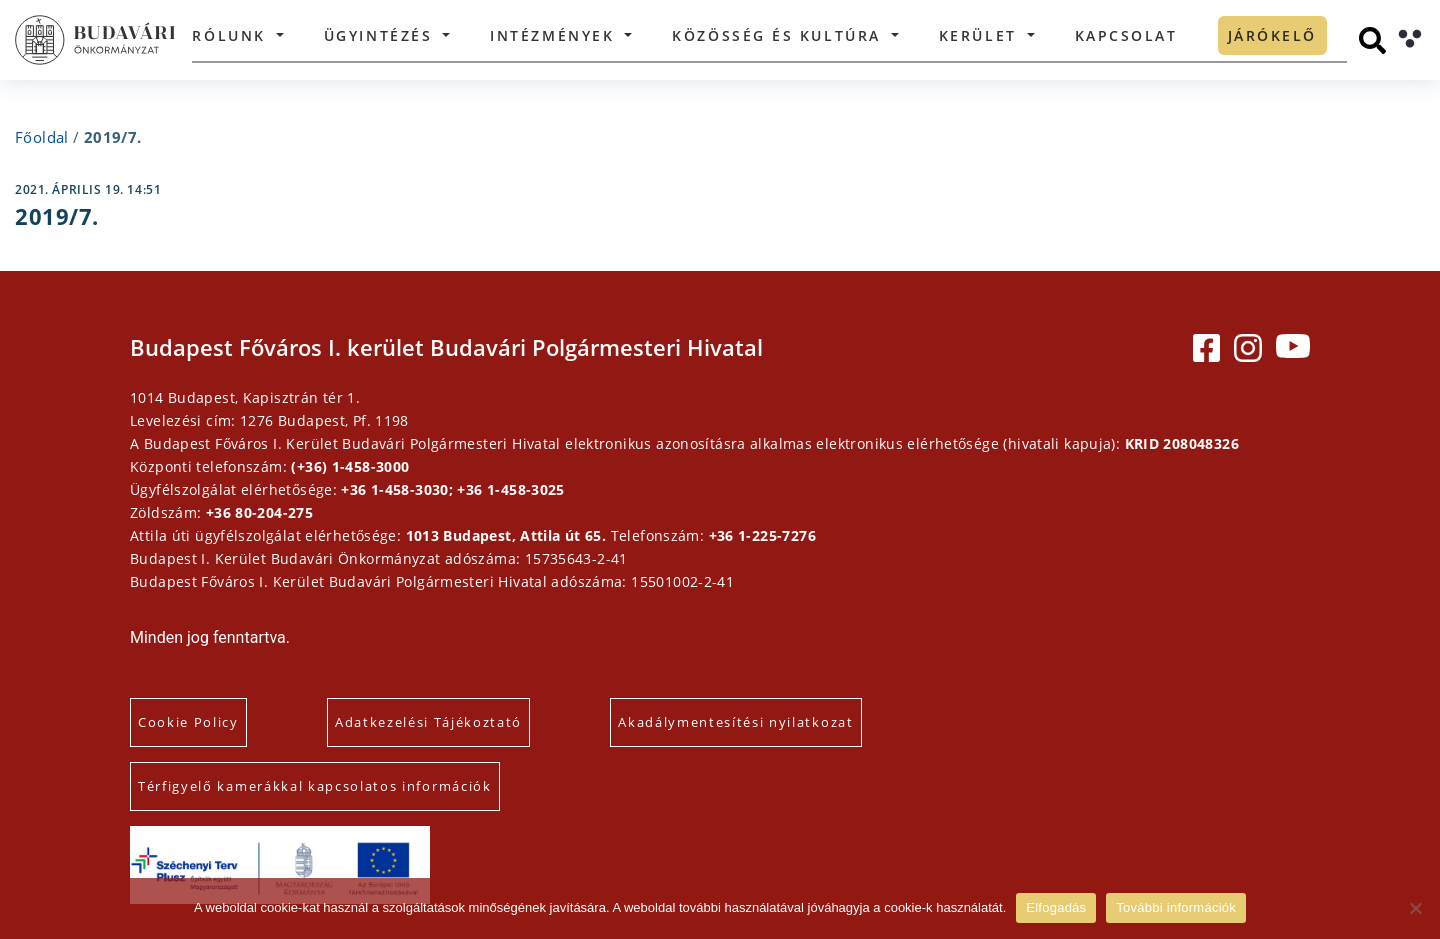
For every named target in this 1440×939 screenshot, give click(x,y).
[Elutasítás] (1415, 908)
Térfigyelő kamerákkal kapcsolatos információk (315, 786)
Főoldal (42, 137)
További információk (1176, 907)
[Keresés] (1372, 40)
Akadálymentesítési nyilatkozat (735, 722)
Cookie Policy (188, 722)
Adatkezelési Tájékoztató (428, 722)
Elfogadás (1056, 907)
